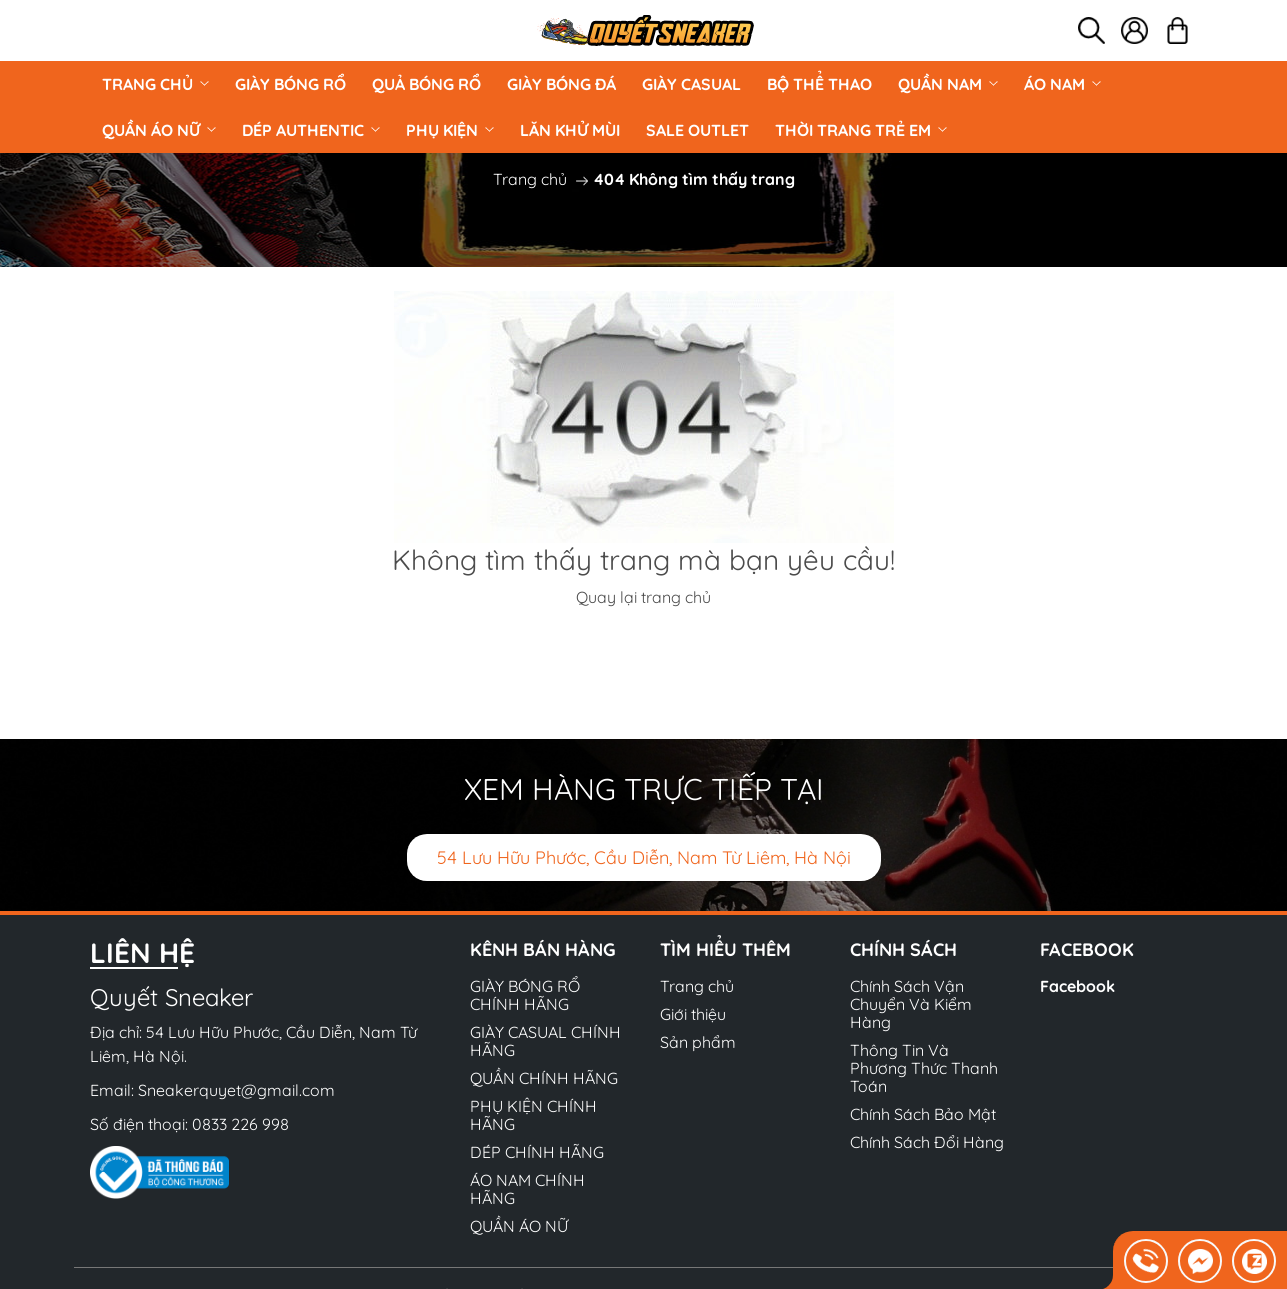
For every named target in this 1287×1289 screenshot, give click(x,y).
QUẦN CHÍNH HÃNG (544, 1078)
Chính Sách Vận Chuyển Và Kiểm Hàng (911, 1004)
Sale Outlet (697, 130)
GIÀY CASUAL (691, 84)
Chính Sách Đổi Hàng (927, 1142)
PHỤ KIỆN (450, 130)
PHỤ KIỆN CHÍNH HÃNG (533, 1115)
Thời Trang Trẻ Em (861, 130)
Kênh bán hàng (543, 949)
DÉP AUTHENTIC (311, 130)
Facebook (1077, 986)
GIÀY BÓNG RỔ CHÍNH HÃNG (525, 995)
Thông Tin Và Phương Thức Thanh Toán (924, 1068)
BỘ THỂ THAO (819, 84)
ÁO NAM (1062, 84)
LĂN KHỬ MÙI (570, 130)
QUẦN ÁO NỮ (159, 130)
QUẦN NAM (948, 84)
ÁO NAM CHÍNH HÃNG (527, 1189)
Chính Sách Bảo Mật (923, 1114)
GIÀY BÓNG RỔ (290, 84)
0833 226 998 (240, 1124)
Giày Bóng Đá (561, 84)
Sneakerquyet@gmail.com (236, 1090)
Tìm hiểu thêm (725, 949)
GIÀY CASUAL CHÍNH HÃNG (545, 1041)
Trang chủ (155, 84)
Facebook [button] (1087, 949)
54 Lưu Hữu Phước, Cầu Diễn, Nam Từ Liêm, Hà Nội (644, 857)
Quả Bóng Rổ (426, 84)
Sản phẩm (698, 1042)
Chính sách (903, 949)
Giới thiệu (693, 1014)
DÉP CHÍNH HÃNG (537, 1152)
